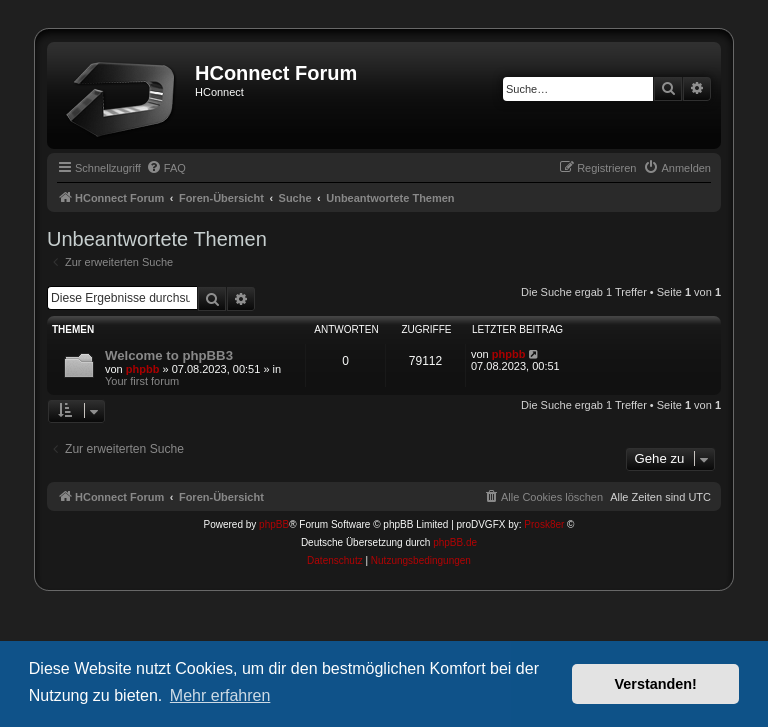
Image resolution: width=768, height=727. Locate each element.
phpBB (274, 524)
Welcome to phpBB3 (169, 355)
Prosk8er (544, 524)
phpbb (143, 369)
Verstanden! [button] (656, 684)
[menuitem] (166, 168)
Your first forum (142, 381)
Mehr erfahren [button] (220, 695)
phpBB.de (455, 542)
